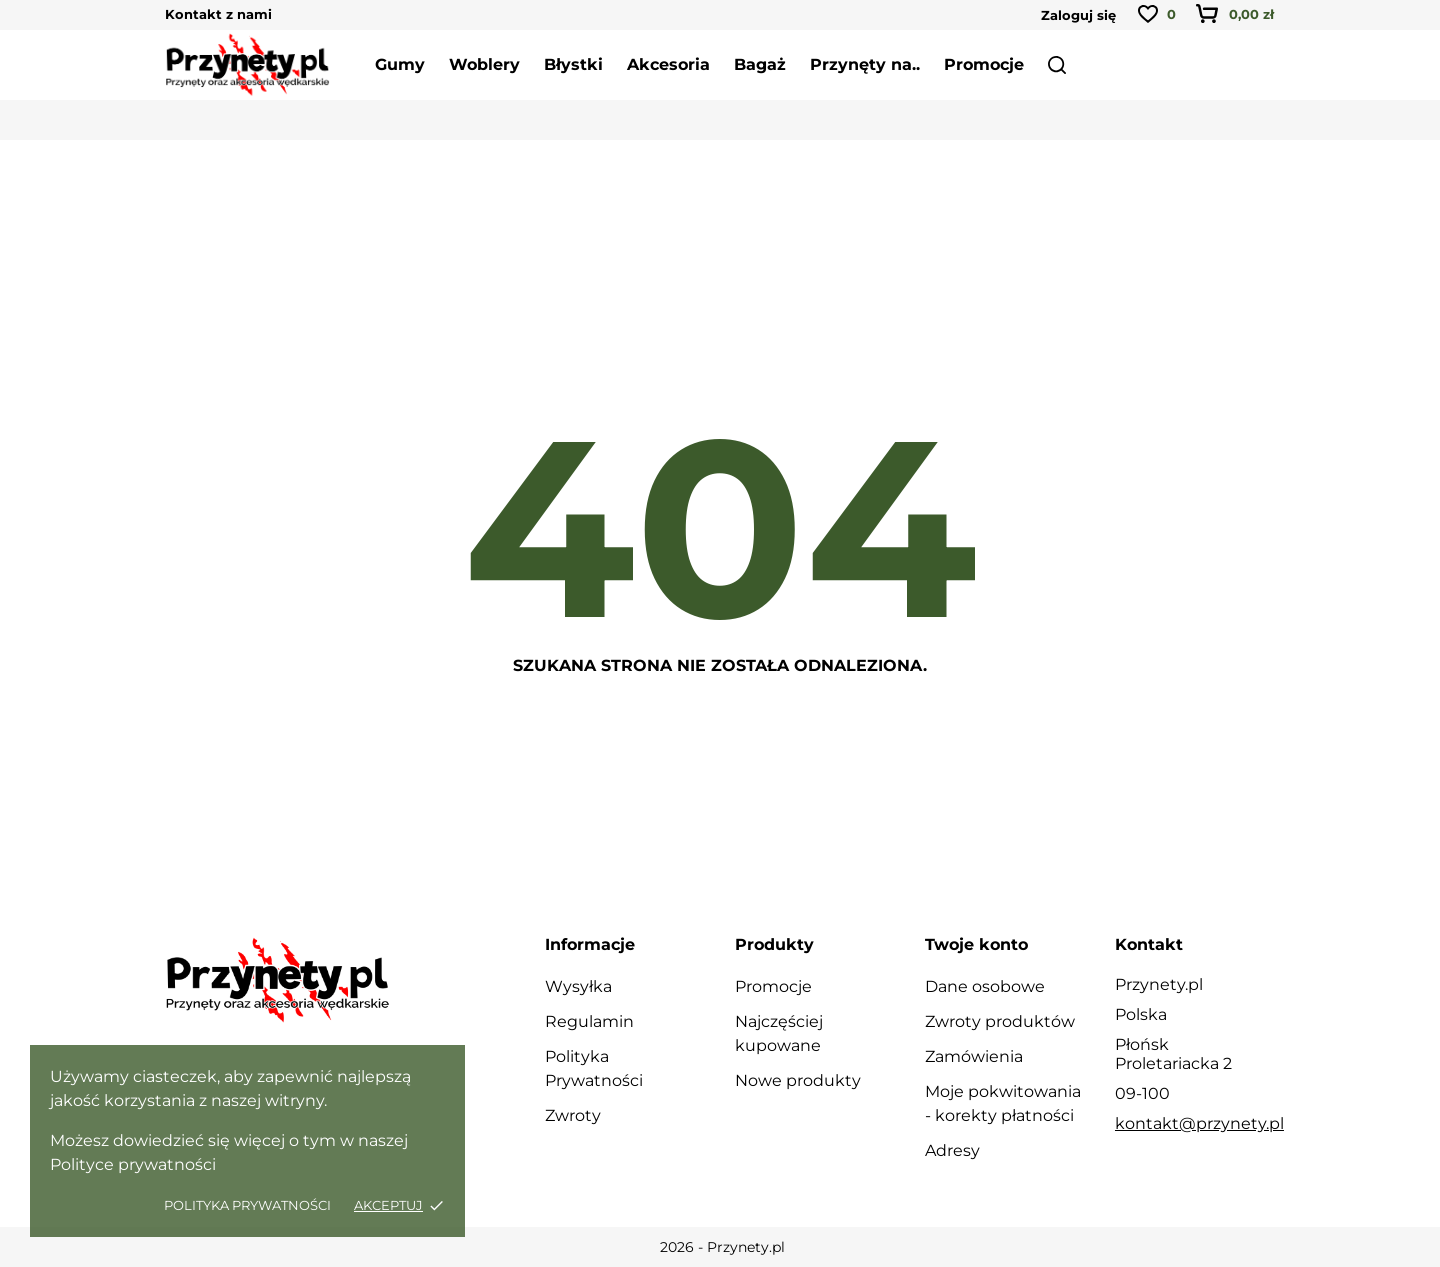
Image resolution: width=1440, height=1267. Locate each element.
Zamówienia (974, 1056)
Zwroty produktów (1000, 1021)
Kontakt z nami (218, 14)
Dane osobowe (985, 986)
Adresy (952, 1150)
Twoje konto (976, 944)
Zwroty (573, 1115)
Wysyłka (578, 986)
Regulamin (589, 1021)
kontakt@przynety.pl (1199, 1123)
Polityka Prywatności (249, 1205)
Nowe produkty (798, 1080)
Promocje (773, 986)
